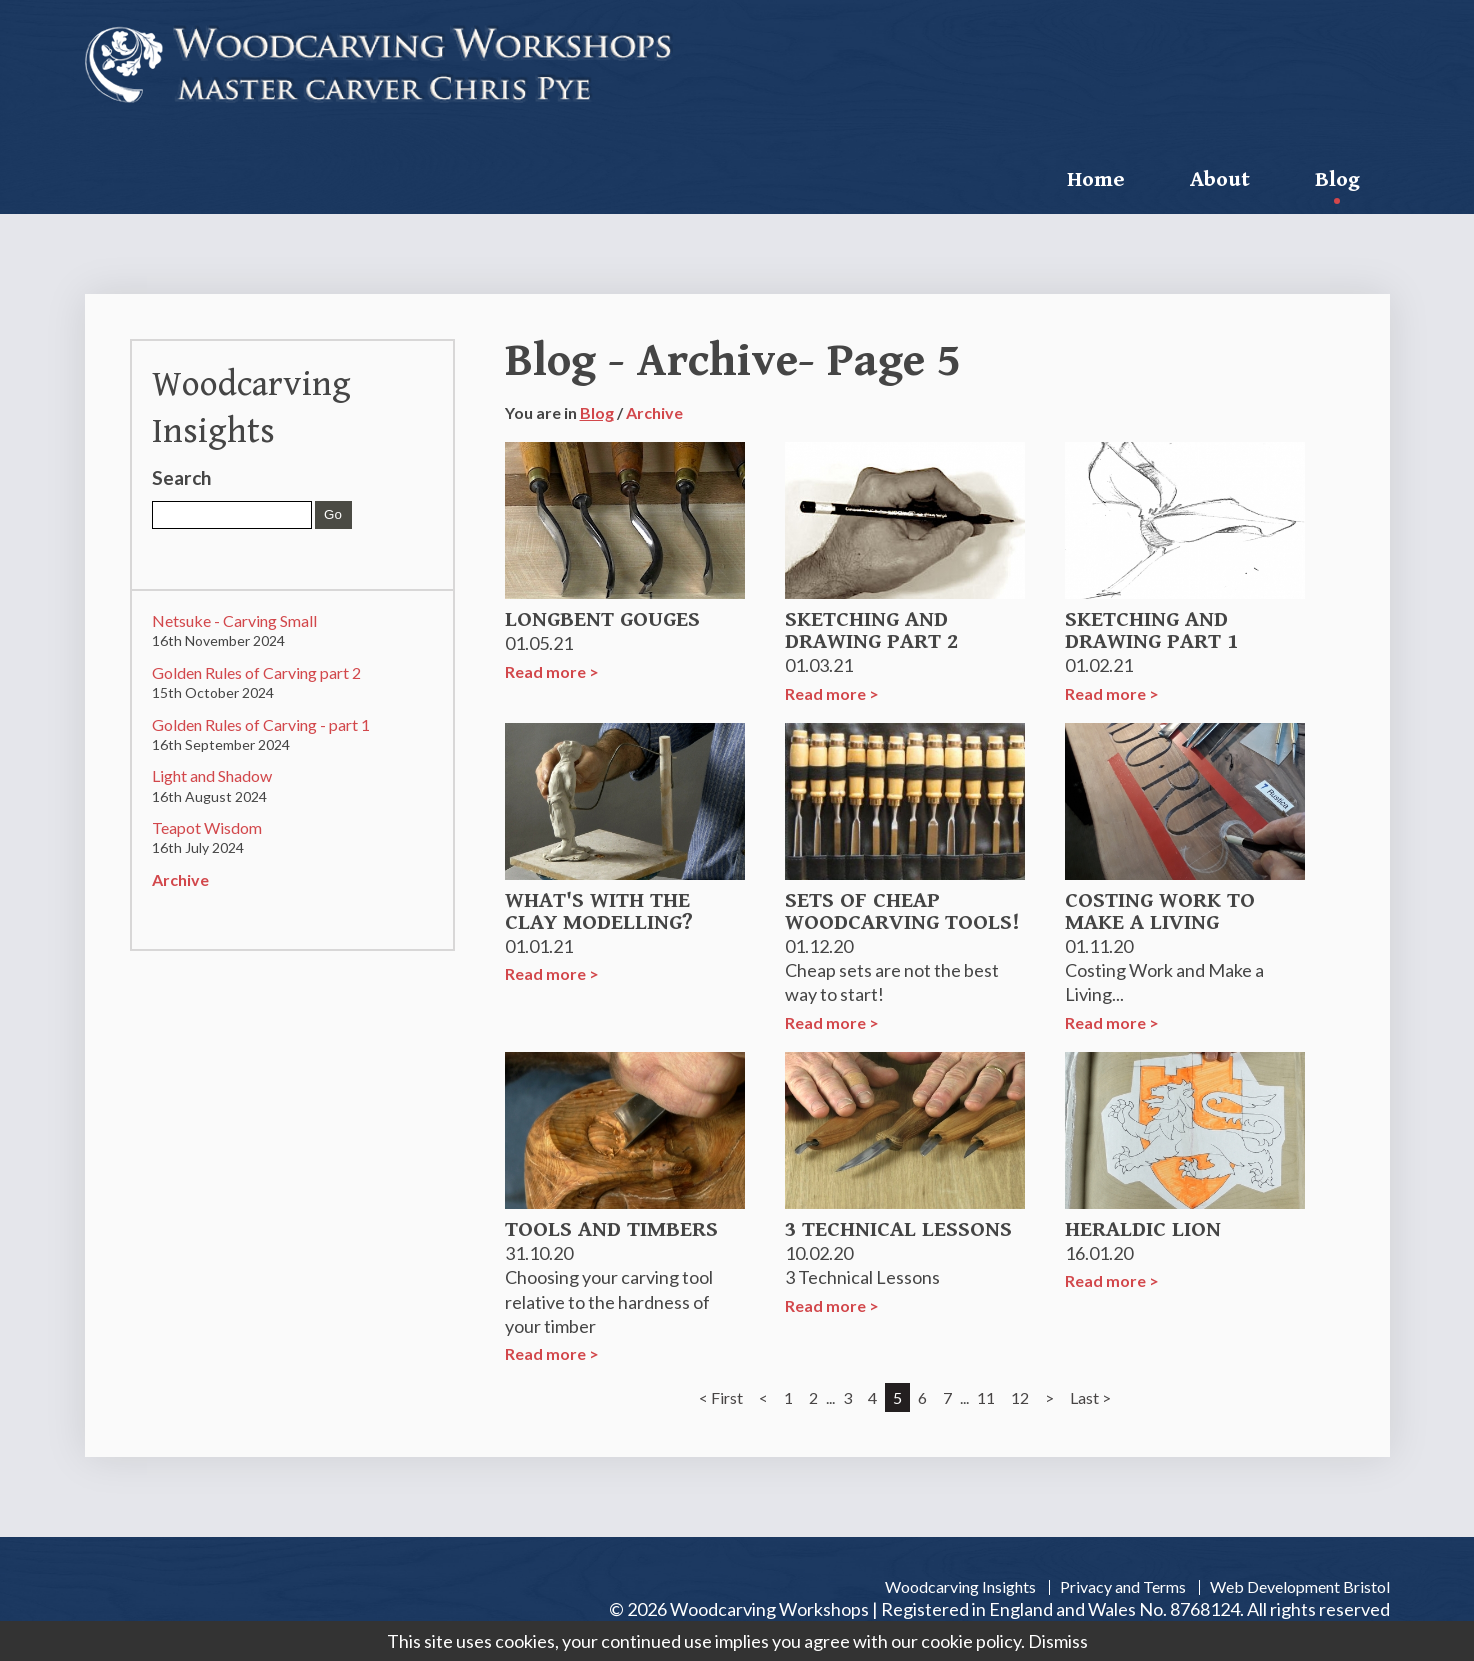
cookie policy (971, 1641)
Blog (1337, 179)
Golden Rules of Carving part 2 (256, 672)
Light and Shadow (212, 775)
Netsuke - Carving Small (234, 620)
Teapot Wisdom (207, 827)
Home (1096, 179)
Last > (1090, 1397)
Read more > (552, 671)
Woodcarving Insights (960, 1586)
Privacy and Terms (1123, 1586)
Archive (180, 879)
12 (1020, 1397)
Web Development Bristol (1300, 1586)
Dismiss (1058, 1641)
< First (721, 1397)
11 (986, 1397)
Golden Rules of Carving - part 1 (261, 724)
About (1220, 179)
